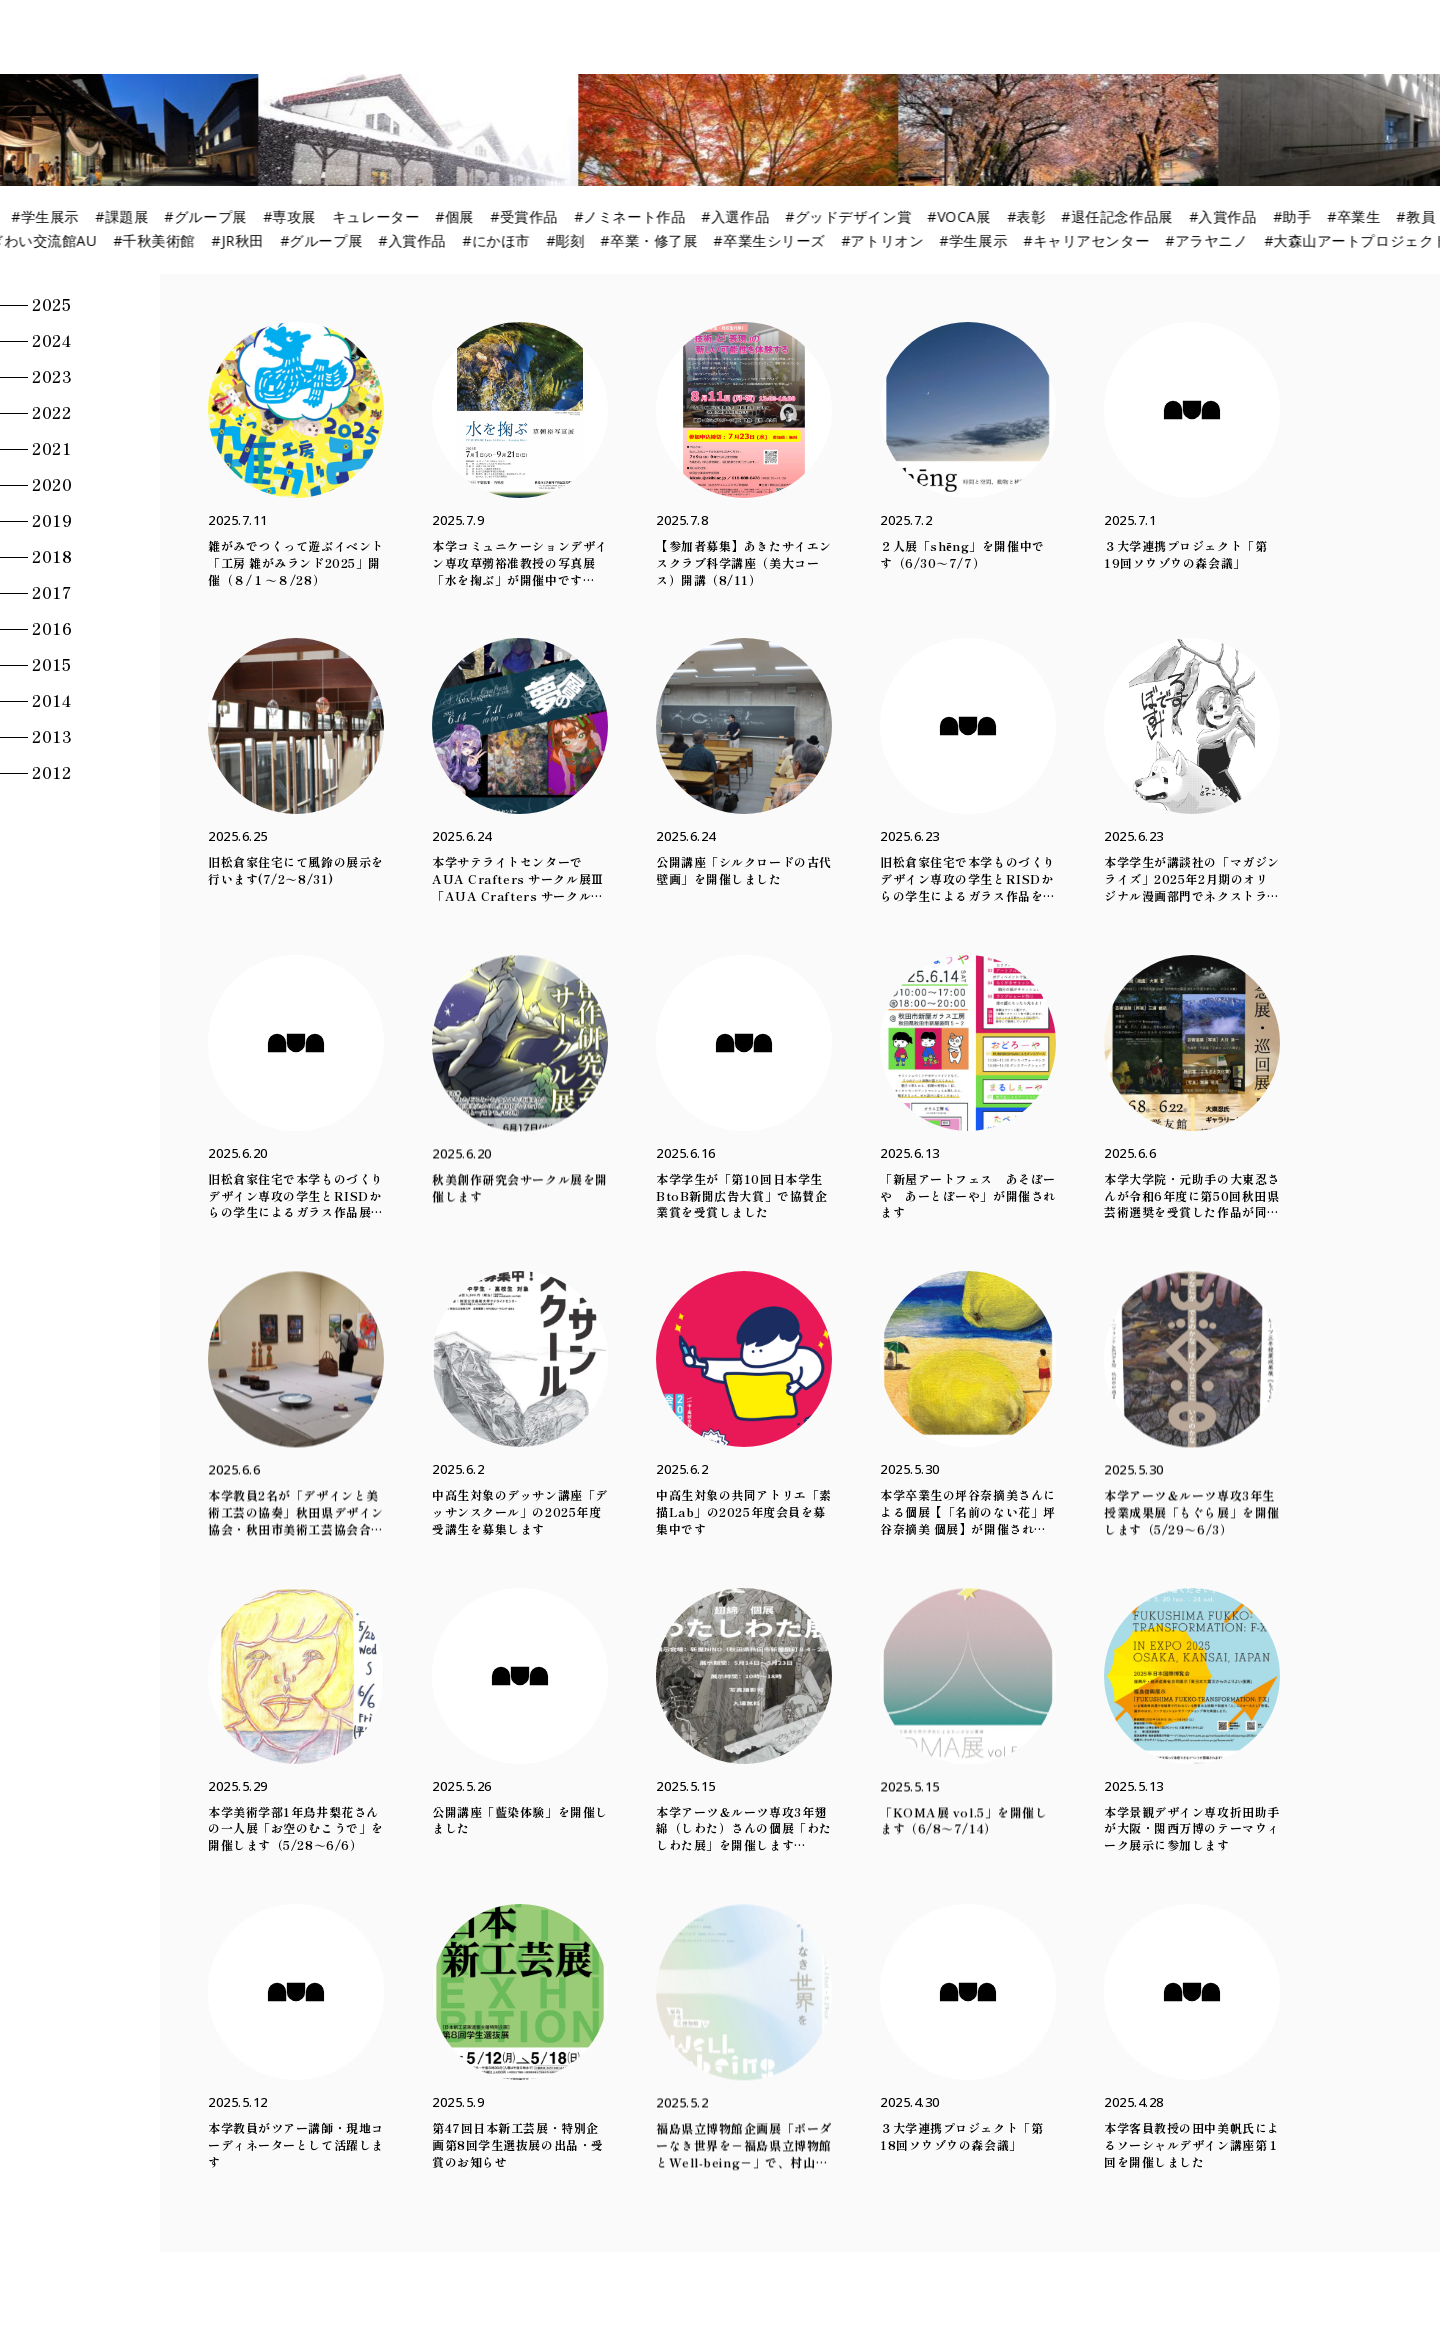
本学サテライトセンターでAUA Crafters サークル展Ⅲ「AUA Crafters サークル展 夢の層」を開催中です (518, 886)
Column (1227, 47)
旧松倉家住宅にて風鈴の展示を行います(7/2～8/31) (296, 870)
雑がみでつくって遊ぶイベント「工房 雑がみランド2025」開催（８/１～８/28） (296, 562)
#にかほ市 (509, 241)
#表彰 (1047, 217)
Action (1151, 47)
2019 (52, 520)
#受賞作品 (545, 217)
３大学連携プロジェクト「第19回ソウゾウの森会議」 (1185, 554)
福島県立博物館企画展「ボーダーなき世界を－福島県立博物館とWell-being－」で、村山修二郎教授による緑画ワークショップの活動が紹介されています (744, 2181)
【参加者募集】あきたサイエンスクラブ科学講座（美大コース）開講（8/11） (744, 562)
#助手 (1313, 217)
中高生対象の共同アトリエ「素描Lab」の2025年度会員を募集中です (744, 1527)
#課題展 (142, 217)
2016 (52, 628)
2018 (52, 556)
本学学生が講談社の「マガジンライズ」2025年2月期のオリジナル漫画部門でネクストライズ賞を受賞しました (1192, 886)
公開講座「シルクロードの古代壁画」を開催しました (744, 870)
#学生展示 (66, 217)
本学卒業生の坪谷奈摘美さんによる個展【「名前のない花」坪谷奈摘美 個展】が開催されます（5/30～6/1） (968, 1539)
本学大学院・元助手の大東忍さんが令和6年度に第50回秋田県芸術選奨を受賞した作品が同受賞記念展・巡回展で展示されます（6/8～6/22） (1192, 1231)
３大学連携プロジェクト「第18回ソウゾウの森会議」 (961, 2145)
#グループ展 (226, 217)
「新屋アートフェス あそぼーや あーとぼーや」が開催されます (968, 1210)
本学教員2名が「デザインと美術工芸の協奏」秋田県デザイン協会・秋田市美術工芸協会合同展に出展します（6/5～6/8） (296, 1539)
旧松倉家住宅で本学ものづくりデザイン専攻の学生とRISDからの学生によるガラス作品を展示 (968, 886)
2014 (51, 700)
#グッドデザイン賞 (869, 217)
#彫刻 (578, 241)
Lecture (1074, 47)
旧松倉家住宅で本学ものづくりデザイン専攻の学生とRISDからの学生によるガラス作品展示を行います (296, 1222)
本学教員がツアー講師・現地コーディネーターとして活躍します (296, 2159)
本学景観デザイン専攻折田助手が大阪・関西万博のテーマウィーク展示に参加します (1192, 1836)
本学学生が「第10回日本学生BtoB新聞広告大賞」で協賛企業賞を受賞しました (741, 1204)
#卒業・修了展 (661, 241)
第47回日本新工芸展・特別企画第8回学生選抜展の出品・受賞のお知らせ (518, 2163)
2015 (51, 664)
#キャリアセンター (1099, 241)
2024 (51, 340)
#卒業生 (1374, 217)
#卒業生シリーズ (781, 241)
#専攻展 (310, 217)
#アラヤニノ (1219, 241)
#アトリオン (895, 241)
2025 (51, 304)
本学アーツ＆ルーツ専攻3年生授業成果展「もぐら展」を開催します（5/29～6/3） (1192, 1531)
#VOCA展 (979, 217)
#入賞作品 (1244, 217)
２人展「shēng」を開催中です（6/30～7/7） (962, 554)
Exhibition (906, 47)
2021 (51, 448)
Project (994, 47)
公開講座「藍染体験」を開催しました (520, 1835)
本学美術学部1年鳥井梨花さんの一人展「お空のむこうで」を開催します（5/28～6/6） (296, 1836)
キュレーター (396, 217)
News (1299, 47)
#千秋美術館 (166, 241)
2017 (51, 592)
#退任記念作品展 (1137, 217)
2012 (51, 772)
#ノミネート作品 (650, 217)
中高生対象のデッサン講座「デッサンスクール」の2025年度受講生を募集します (520, 1520)
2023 (52, 376)
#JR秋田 (250, 241)
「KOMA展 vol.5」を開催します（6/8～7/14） (964, 1840)
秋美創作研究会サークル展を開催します (520, 1207)
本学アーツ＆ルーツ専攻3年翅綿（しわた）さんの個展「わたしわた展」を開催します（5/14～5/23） (744, 1855)
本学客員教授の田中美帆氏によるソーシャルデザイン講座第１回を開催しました (1192, 2159)
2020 (52, 484)
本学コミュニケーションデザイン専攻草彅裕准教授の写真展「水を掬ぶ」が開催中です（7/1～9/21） (520, 570)
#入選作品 (756, 217)
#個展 (475, 217)
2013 (52, 736)
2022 (51, 412)
